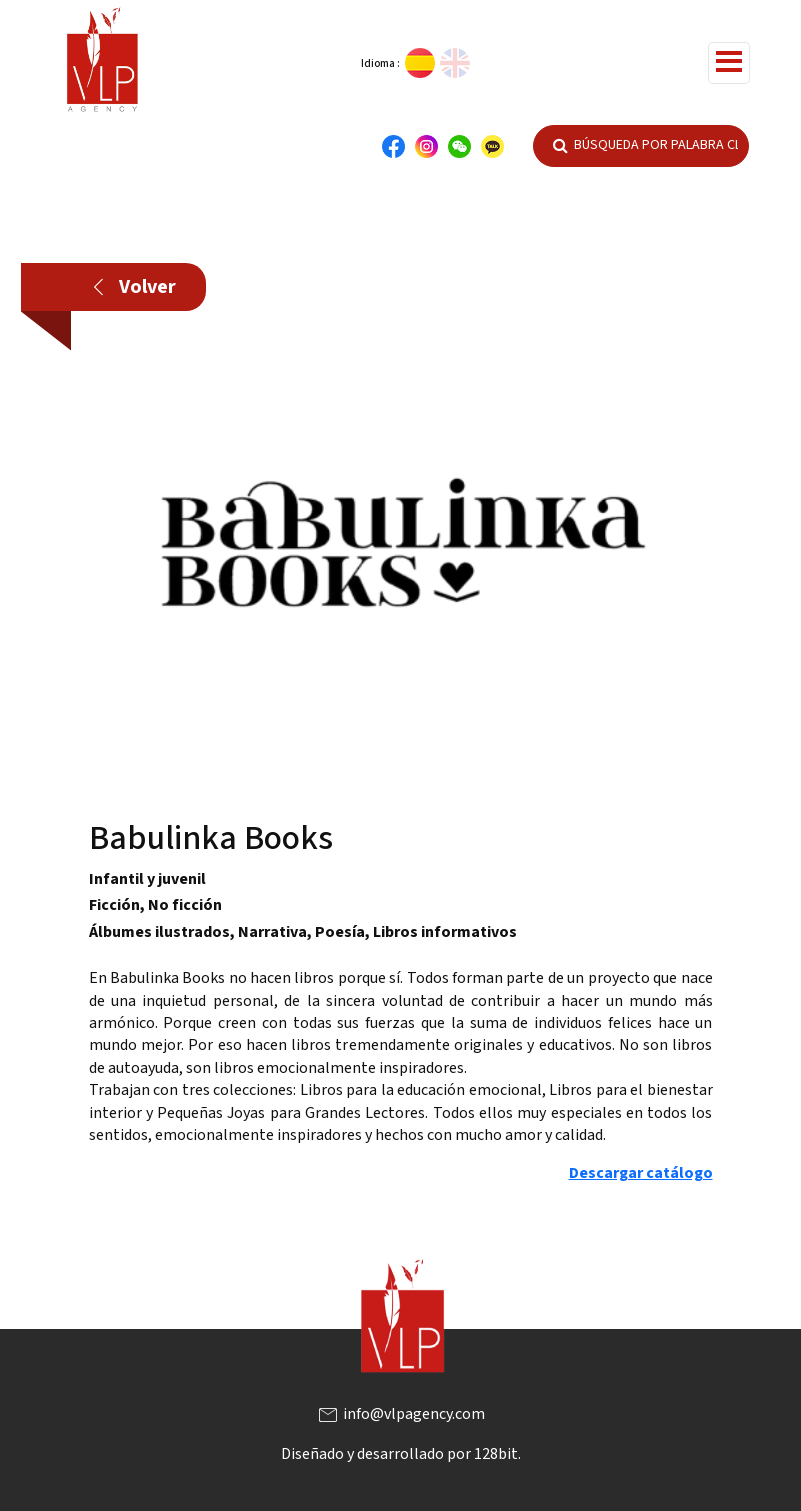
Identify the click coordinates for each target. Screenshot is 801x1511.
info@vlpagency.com (400, 1414)
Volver (134, 287)
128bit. (497, 1454)
